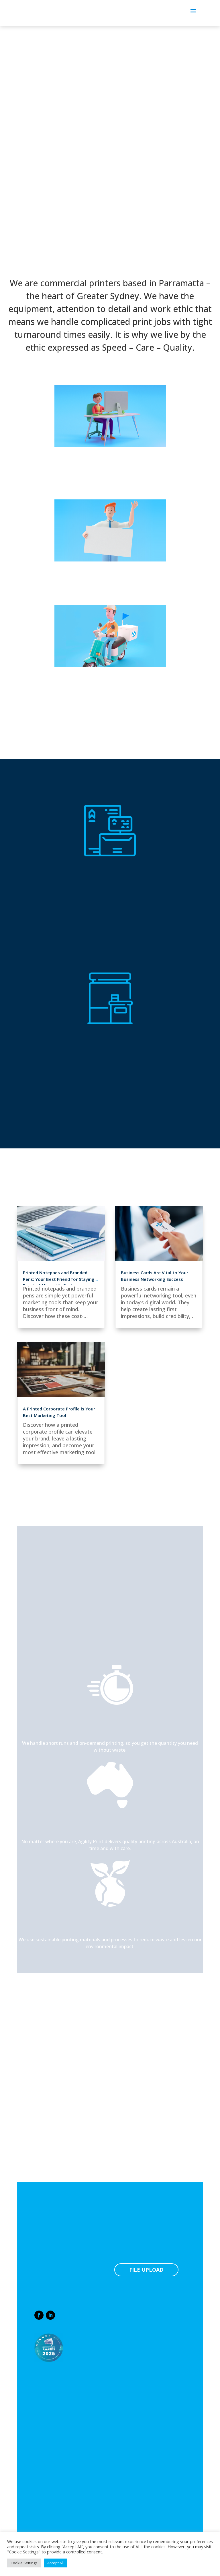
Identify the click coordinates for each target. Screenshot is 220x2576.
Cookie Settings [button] (24, 2562)
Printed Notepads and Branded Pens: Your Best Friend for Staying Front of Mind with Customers (59, 1279)
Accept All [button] (55, 2562)
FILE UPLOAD (146, 2269)
